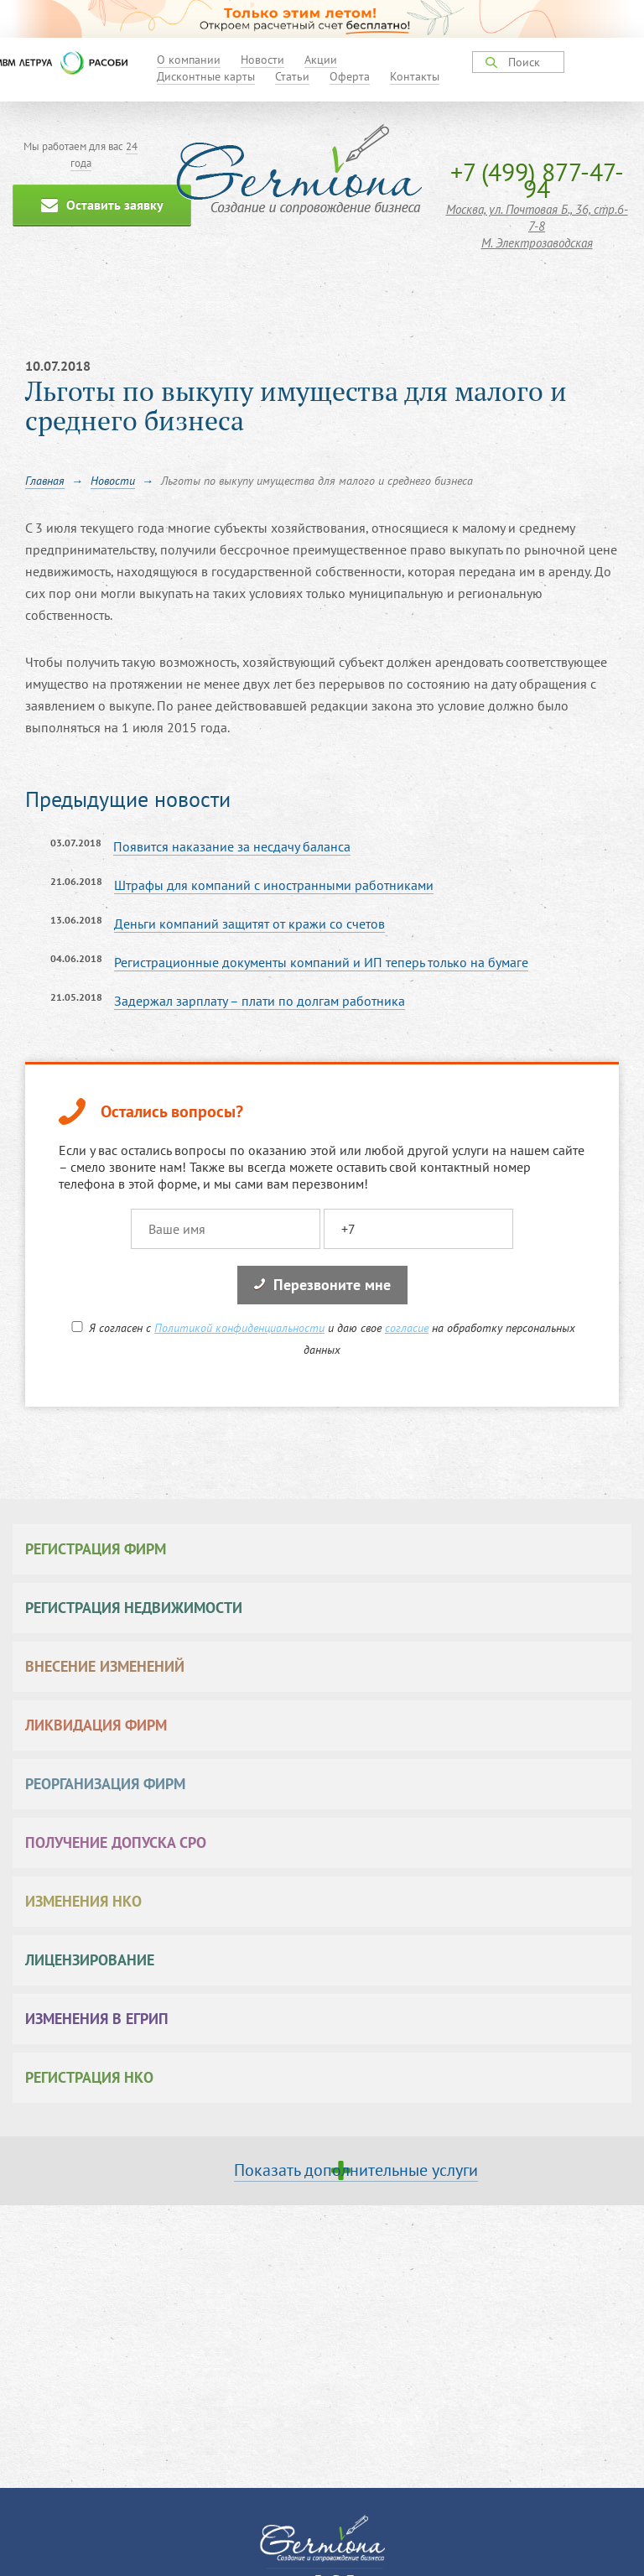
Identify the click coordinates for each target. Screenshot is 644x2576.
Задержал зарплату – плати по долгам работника (259, 1000)
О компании (189, 59)
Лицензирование (89, 1960)
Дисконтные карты (206, 76)
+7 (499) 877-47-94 (537, 180)
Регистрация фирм (95, 1549)
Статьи (292, 76)
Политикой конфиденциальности (239, 1327)
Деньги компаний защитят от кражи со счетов (249, 923)
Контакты (414, 76)
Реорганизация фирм (105, 1783)
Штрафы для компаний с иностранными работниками (274, 885)
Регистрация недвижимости (133, 1607)
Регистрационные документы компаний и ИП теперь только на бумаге (321, 962)
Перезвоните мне (322, 1284)
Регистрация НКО (89, 2077)
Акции (320, 59)
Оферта (350, 76)
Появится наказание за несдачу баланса (232, 846)
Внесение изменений (104, 1666)
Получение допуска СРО (115, 1842)
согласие (406, 1327)
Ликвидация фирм (96, 1725)
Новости (262, 59)
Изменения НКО (83, 1901)
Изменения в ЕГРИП (97, 2018)
